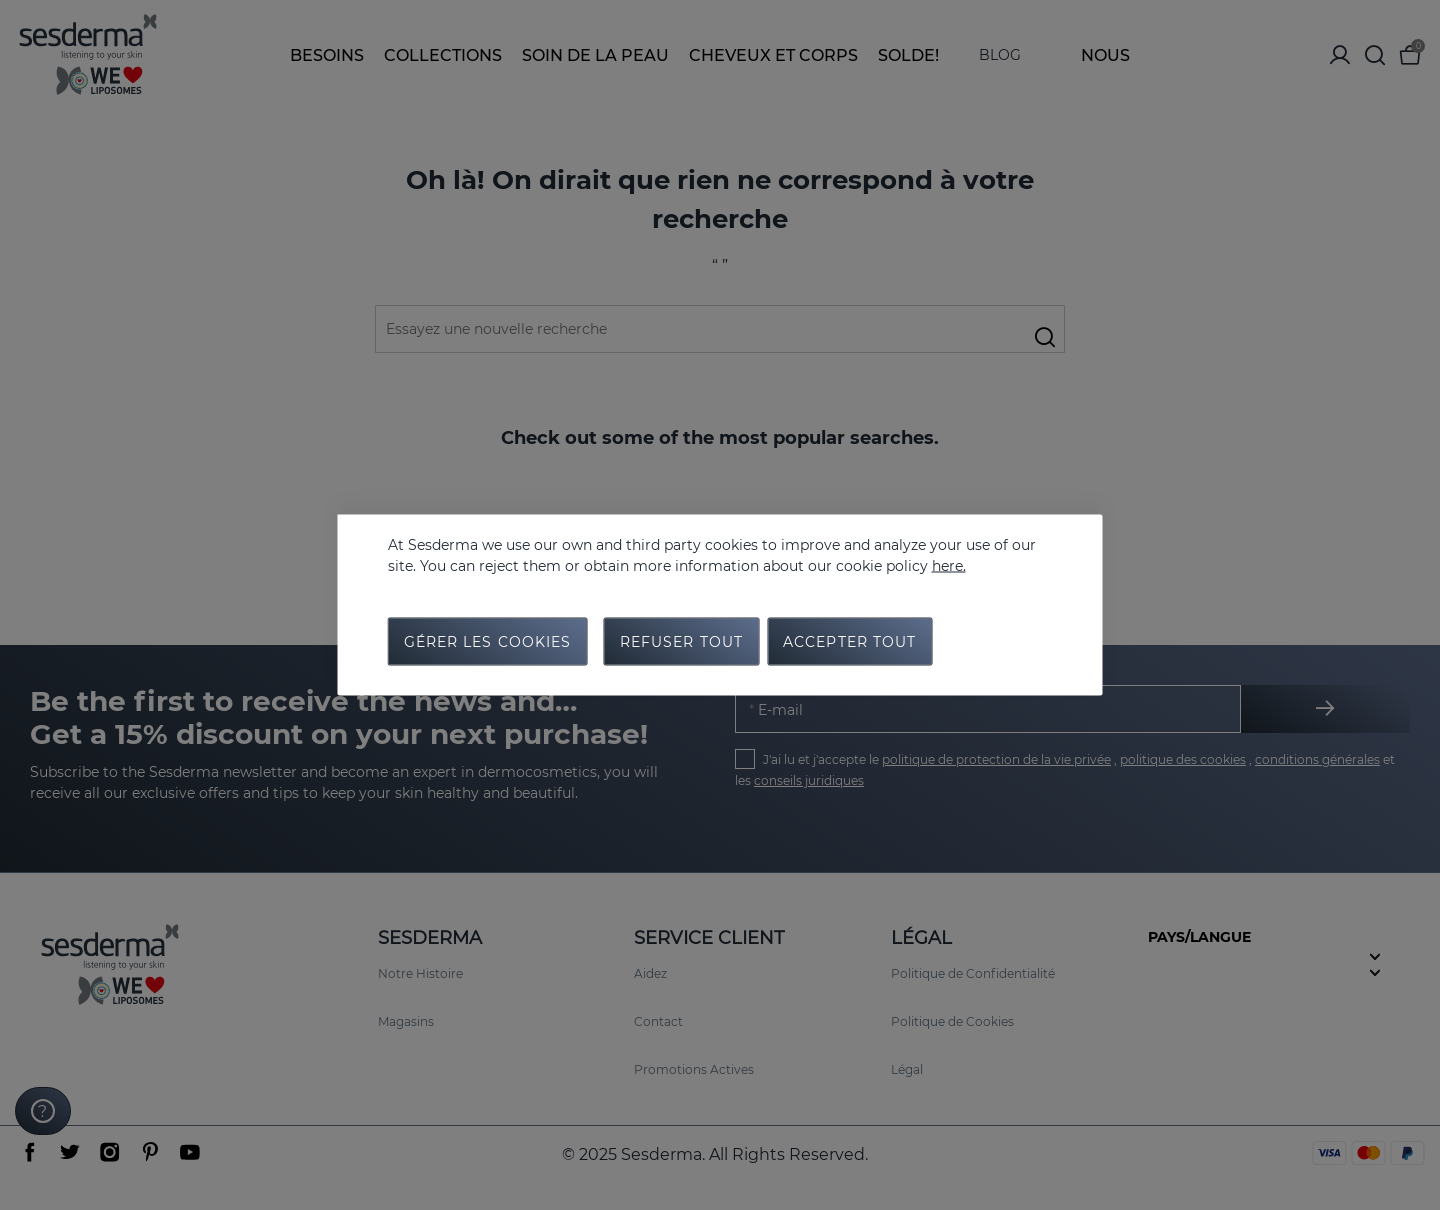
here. (949, 566)
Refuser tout (681, 642)
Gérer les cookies (488, 642)
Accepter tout (850, 642)
